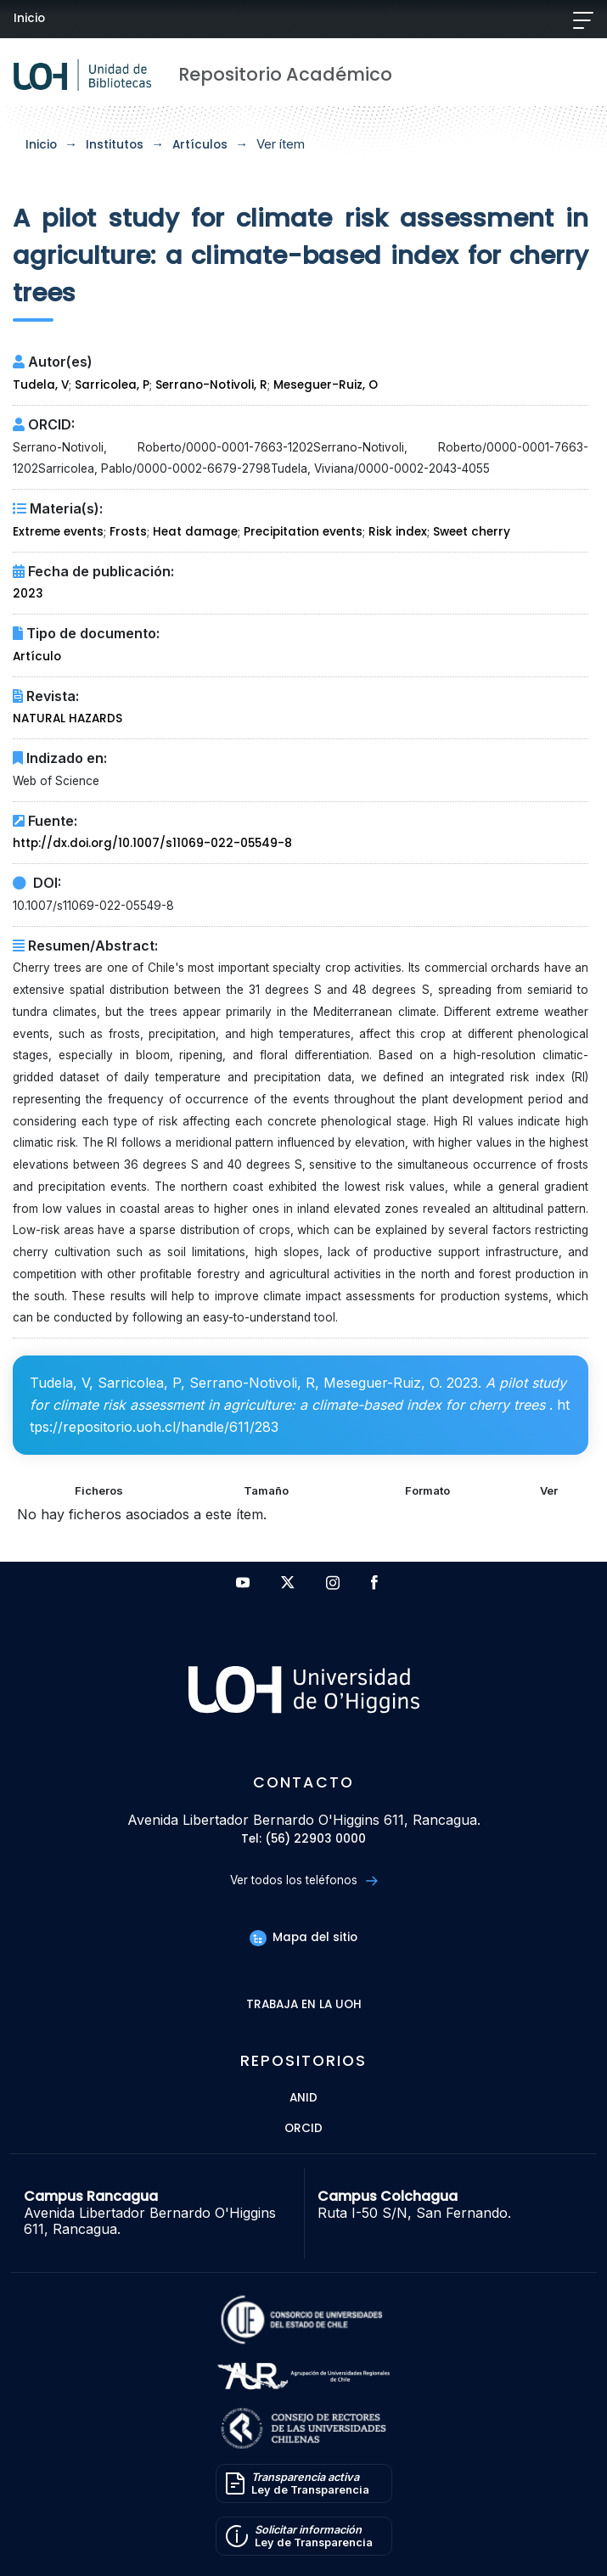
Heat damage (195, 532)
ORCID (303, 2129)
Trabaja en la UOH (304, 2005)
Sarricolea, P (112, 385)
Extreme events (58, 532)
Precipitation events (303, 532)
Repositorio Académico (285, 74)
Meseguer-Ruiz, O (325, 385)
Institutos (114, 145)
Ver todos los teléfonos (303, 1880)
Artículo (37, 656)
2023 (28, 594)
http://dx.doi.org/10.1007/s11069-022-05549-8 (152, 843)
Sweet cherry (471, 532)
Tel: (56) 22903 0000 (303, 1839)
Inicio (29, 18)
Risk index (397, 532)
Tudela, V (41, 385)
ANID (303, 2098)
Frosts (128, 532)
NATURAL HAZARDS (67, 718)
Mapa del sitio (303, 1937)
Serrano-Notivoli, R (211, 385)
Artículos (200, 145)
